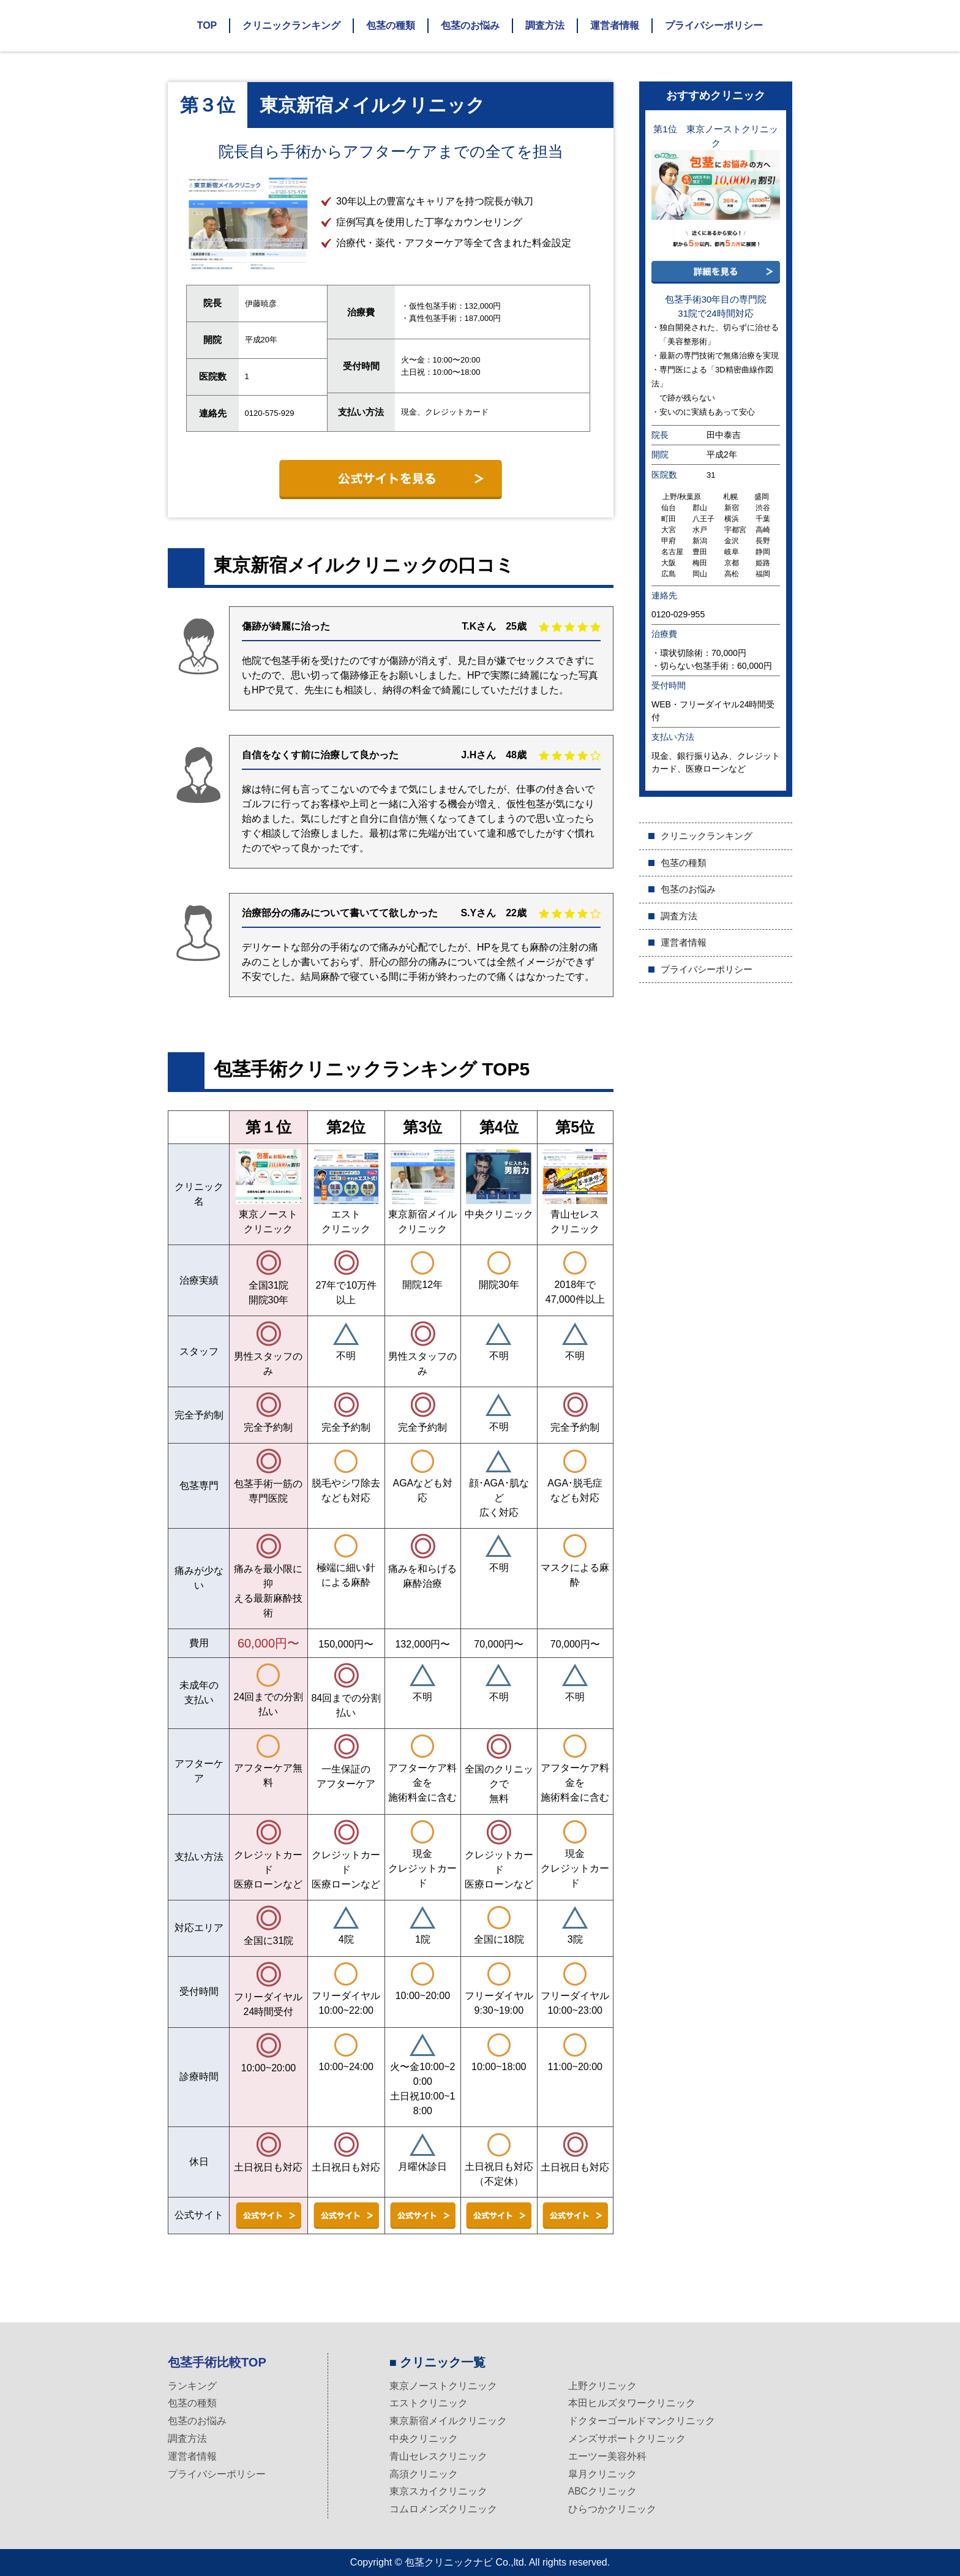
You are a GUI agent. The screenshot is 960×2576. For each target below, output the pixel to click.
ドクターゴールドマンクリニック (641, 2421)
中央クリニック (423, 2438)
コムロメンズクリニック (443, 2509)
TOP (207, 25)
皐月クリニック (602, 2474)
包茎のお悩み (470, 25)
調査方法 (544, 25)
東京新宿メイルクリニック (448, 2421)
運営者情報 (614, 25)
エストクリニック (428, 2403)
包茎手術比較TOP (217, 2362)
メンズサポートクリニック (627, 2438)
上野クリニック (602, 2386)
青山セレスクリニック (438, 2456)
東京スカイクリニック (438, 2491)
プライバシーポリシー (714, 25)
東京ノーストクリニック (443, 2386)
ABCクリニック (602, 2491)
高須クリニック (423, 2474)
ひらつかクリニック (612, 2509)
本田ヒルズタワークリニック (632, 2403)
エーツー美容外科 (607, 2456)
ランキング (192, 2386)
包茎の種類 (390, 25)
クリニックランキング (291, 25)
